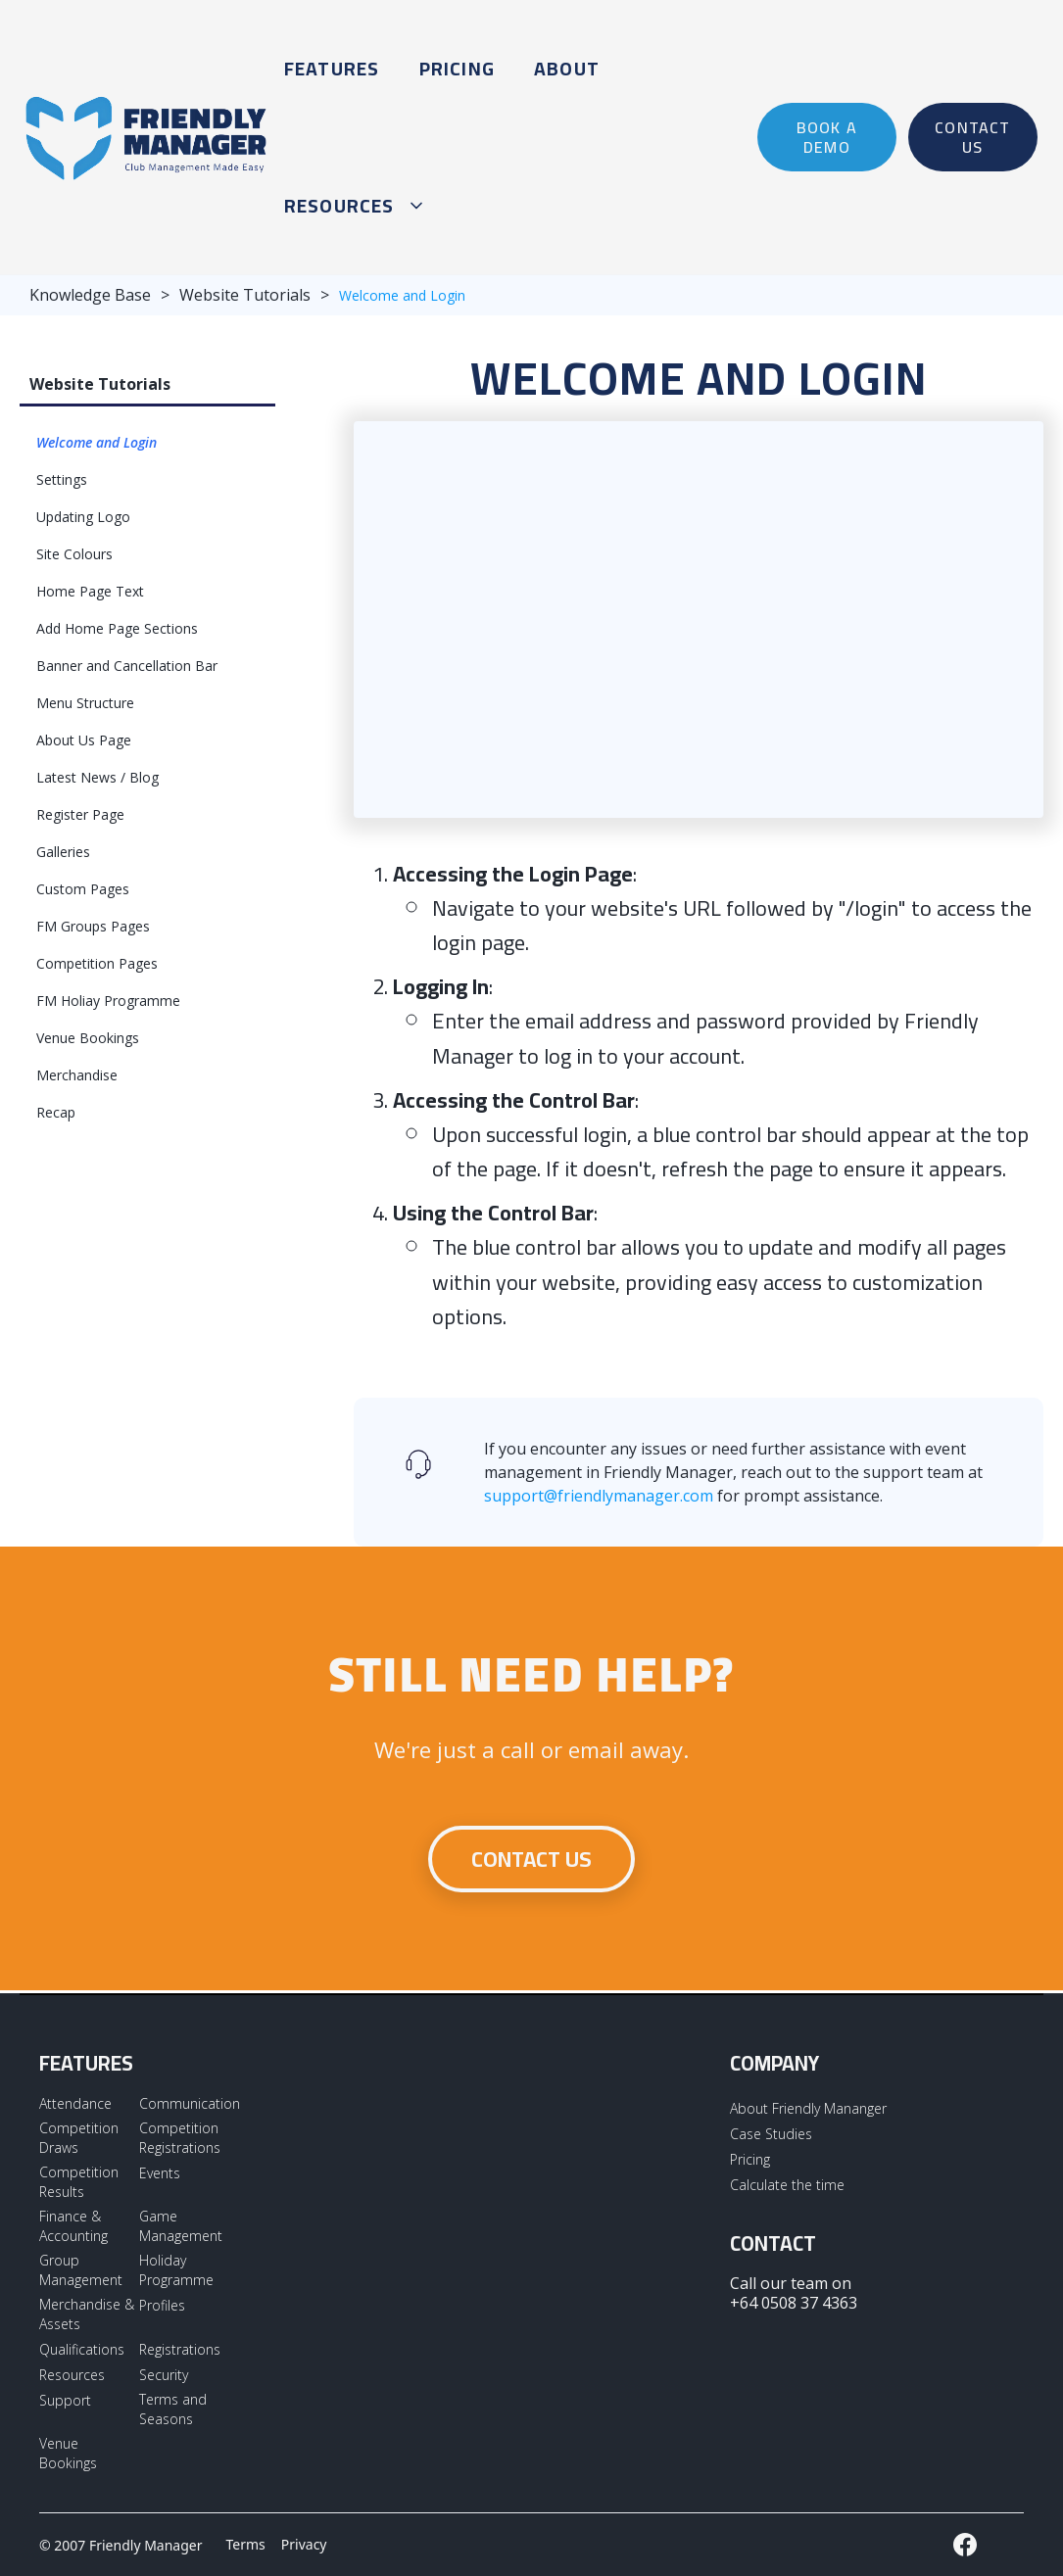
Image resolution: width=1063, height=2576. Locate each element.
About (567, 68)
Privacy (304, 2544)
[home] (147, 137)
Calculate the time (787, 2184)
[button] (350, 205)
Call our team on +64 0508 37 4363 (793, 2293)
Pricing (457, 68)
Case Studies (771, 2133)
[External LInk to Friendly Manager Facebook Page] (965, 2544)
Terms (246, 2544)
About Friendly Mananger (808, 2108)
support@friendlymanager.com (598, 1495)
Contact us (531, 1859)
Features (332, 68)
